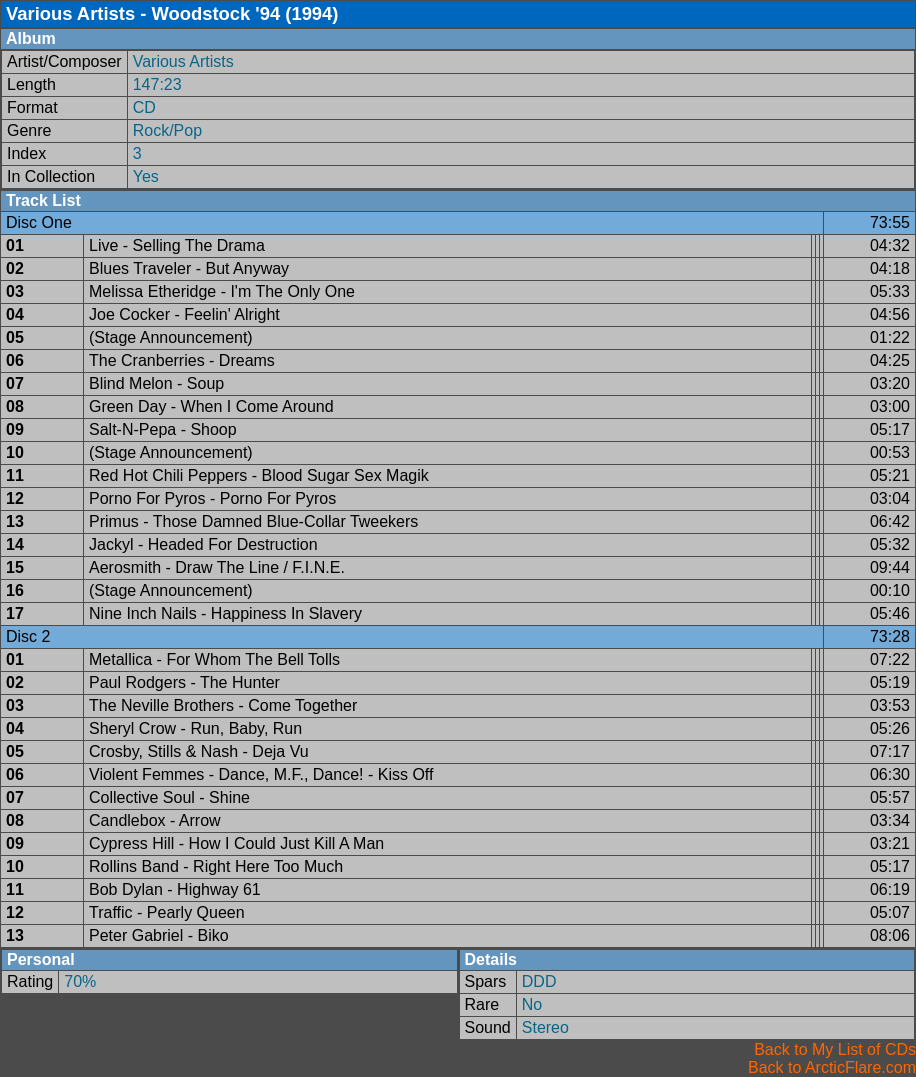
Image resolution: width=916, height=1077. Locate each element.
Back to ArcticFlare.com (832, 1067)
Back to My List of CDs (835, 1049)
